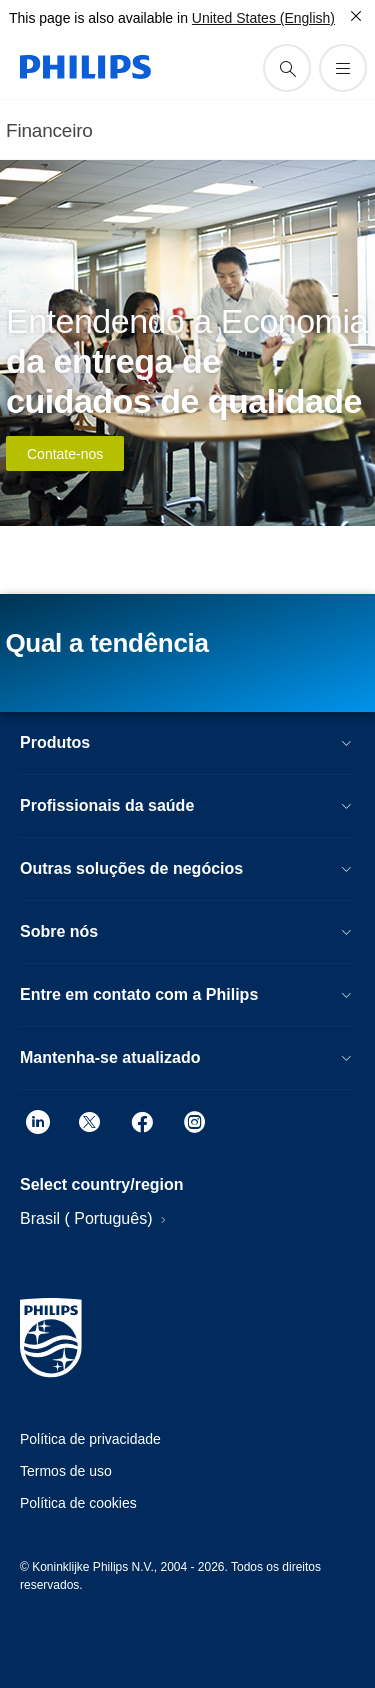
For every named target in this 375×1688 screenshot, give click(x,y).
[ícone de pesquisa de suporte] (287, 68)
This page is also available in (98, 18)
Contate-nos (65, 454)
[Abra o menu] (343, 68)
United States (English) (263, 18)
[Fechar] (356, 16)
